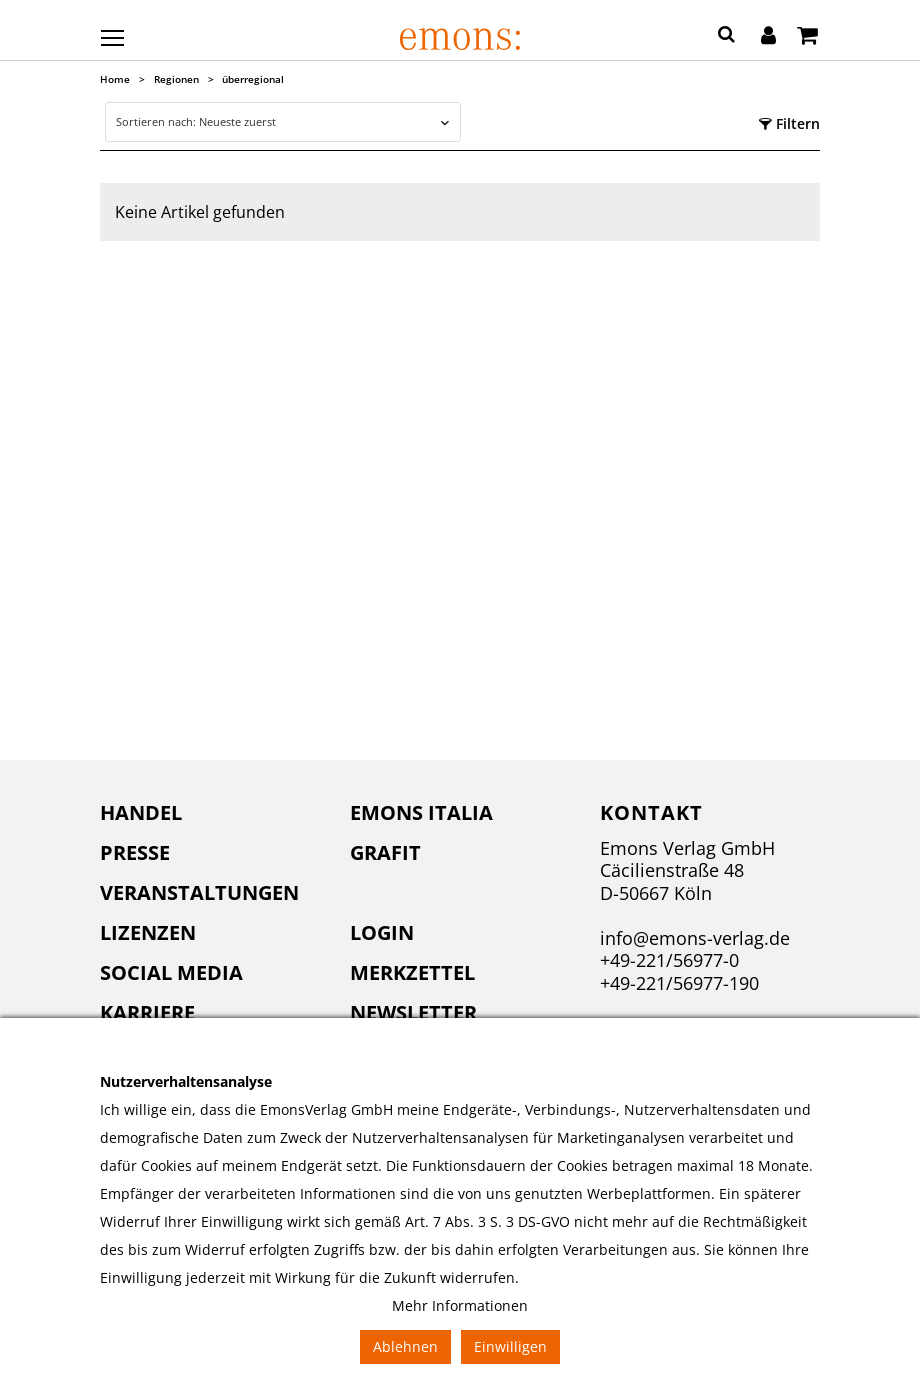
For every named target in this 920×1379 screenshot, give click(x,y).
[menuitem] (210, 813)
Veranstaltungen (199, 892)
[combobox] (282, 122)
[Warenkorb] (807, 37)
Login (382, 932)
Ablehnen (405, 1346)
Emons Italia (421, 812)
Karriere (147, 1012)
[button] (726, 37)
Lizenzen (148, 932)
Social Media (171, 972)
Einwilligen (510, 1346)
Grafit (385, 852)
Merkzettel (412, 972)
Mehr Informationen (460, 1305)
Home (115, 79)
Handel (141, 812)
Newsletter (413, 1012)
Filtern (789, 123)
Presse (135, 852)
